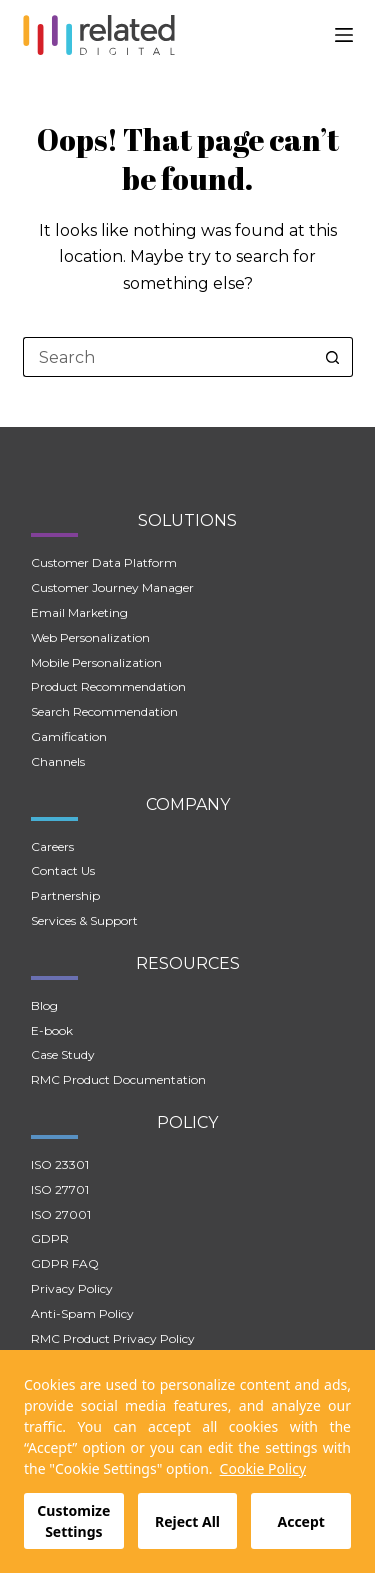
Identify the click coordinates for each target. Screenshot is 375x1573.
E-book (52, 1030)
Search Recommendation (104, 711)
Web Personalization (90, 637)
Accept (300, 1521)
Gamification (69, 736)
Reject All (187, 1521)
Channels (58, 761)
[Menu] (344, 35)
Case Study (63, 1054)
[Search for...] (168, 357)
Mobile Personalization (96, 662)
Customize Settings (73, 1521)
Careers (52, 846)
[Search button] (333, 357)
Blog (44, 1005)
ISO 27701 (60, 1189)
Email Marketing (79, 612)
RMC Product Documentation (118, 1079)
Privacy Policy (72, 1288)
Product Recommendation (108, 686)
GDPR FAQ (65, 1263)
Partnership (65, 895)
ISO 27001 (61, 1214)
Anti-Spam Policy (82, 1313)
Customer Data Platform (104, 562)
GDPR (50, 1238)
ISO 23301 (60, 1164)
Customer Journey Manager (112, 587)
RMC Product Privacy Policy (113, 1338)
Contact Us (63, 870)
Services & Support (84, 920)
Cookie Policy (263, 1468)
